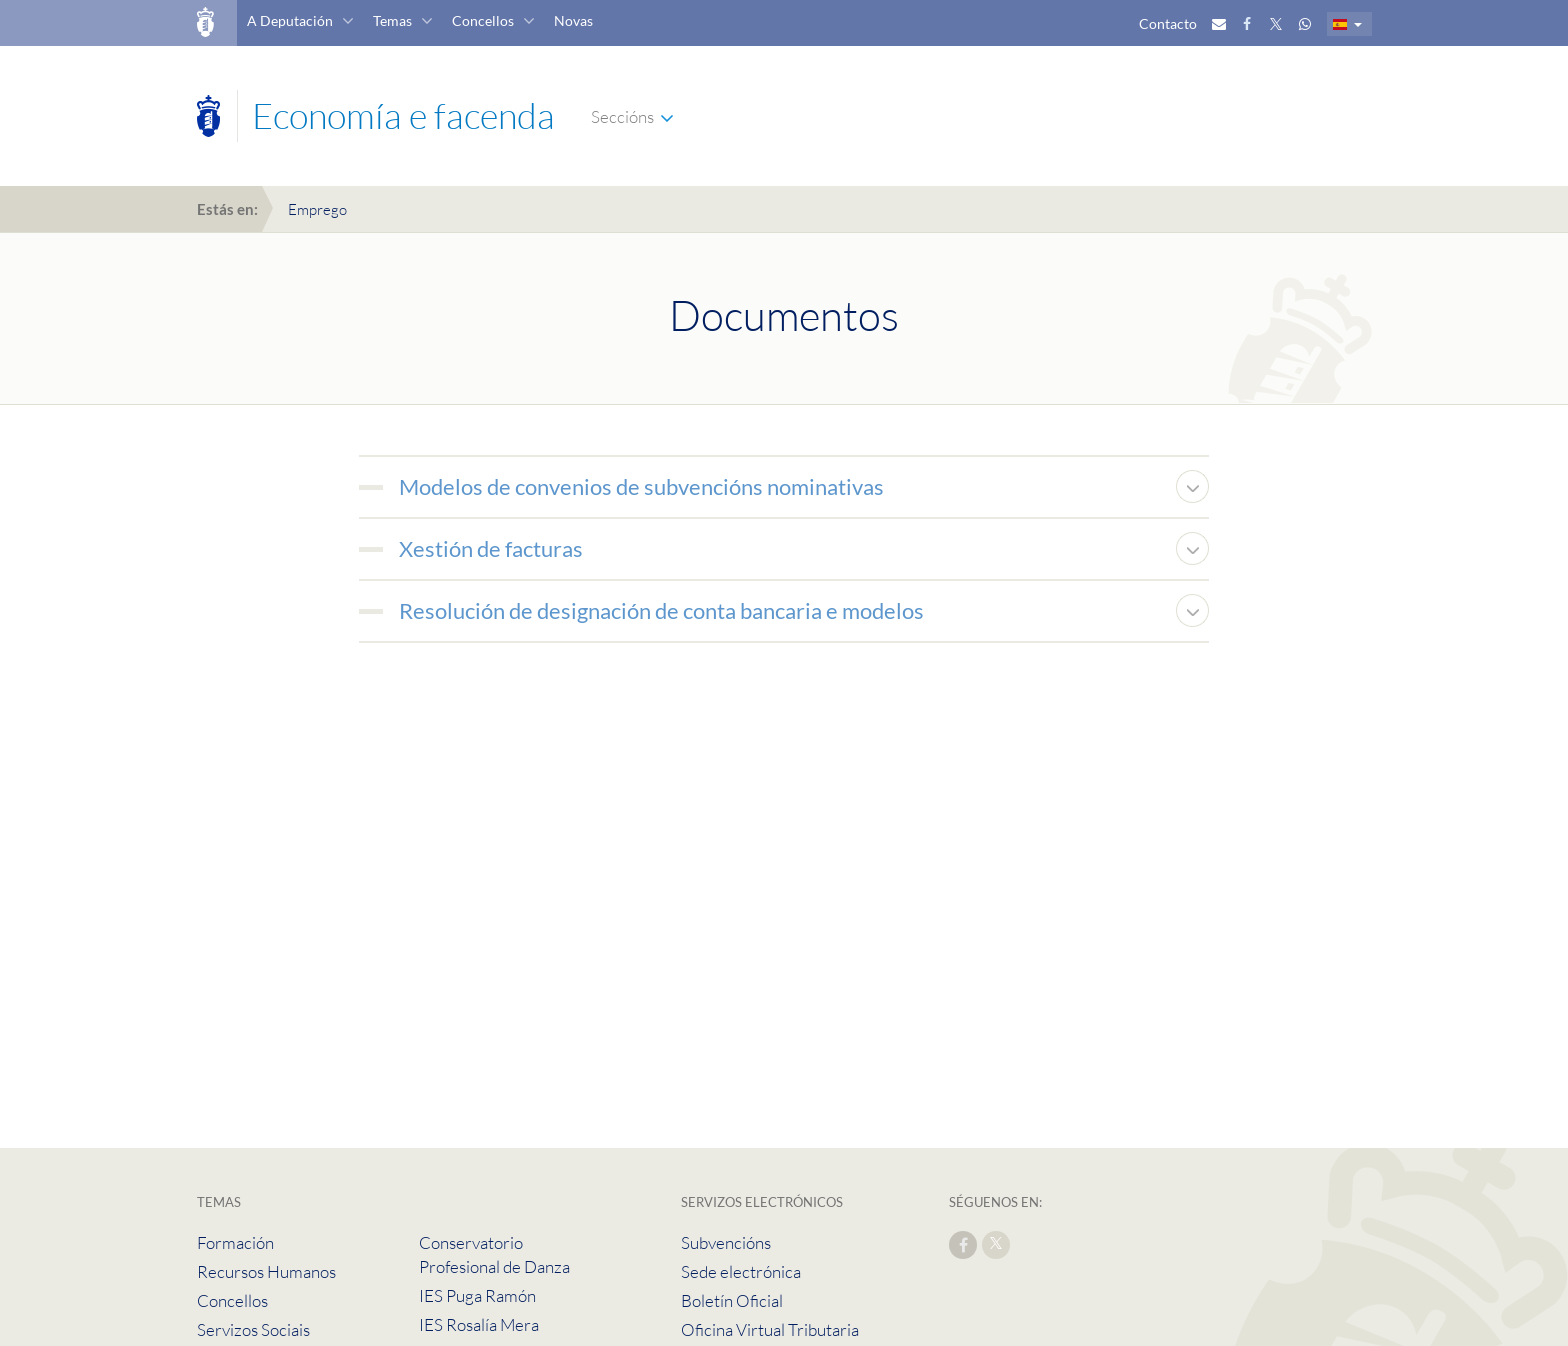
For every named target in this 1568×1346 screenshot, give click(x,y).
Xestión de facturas (491, 548)
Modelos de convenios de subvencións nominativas (641, 486)
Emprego (317, 209)
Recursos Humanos (266, 1271)
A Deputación (290, 20)
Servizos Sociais (253, 1329)
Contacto (1168, 23)
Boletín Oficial (732, 1300)
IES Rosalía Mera (479, 1324)
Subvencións (726, 1242)
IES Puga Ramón (477, 1295)
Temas (392, 20)
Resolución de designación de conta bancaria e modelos (661, 610)
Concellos (483, 20)
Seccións (622, 116)
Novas (573, 20)
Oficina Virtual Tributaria (770, 1329)
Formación (235, 1242)
